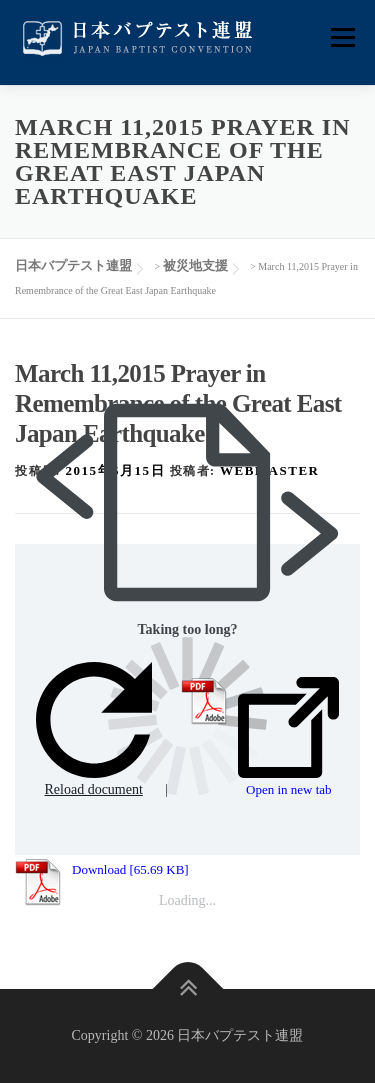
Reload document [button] (94, 729)
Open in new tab (288, 737)
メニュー (342, 37)
